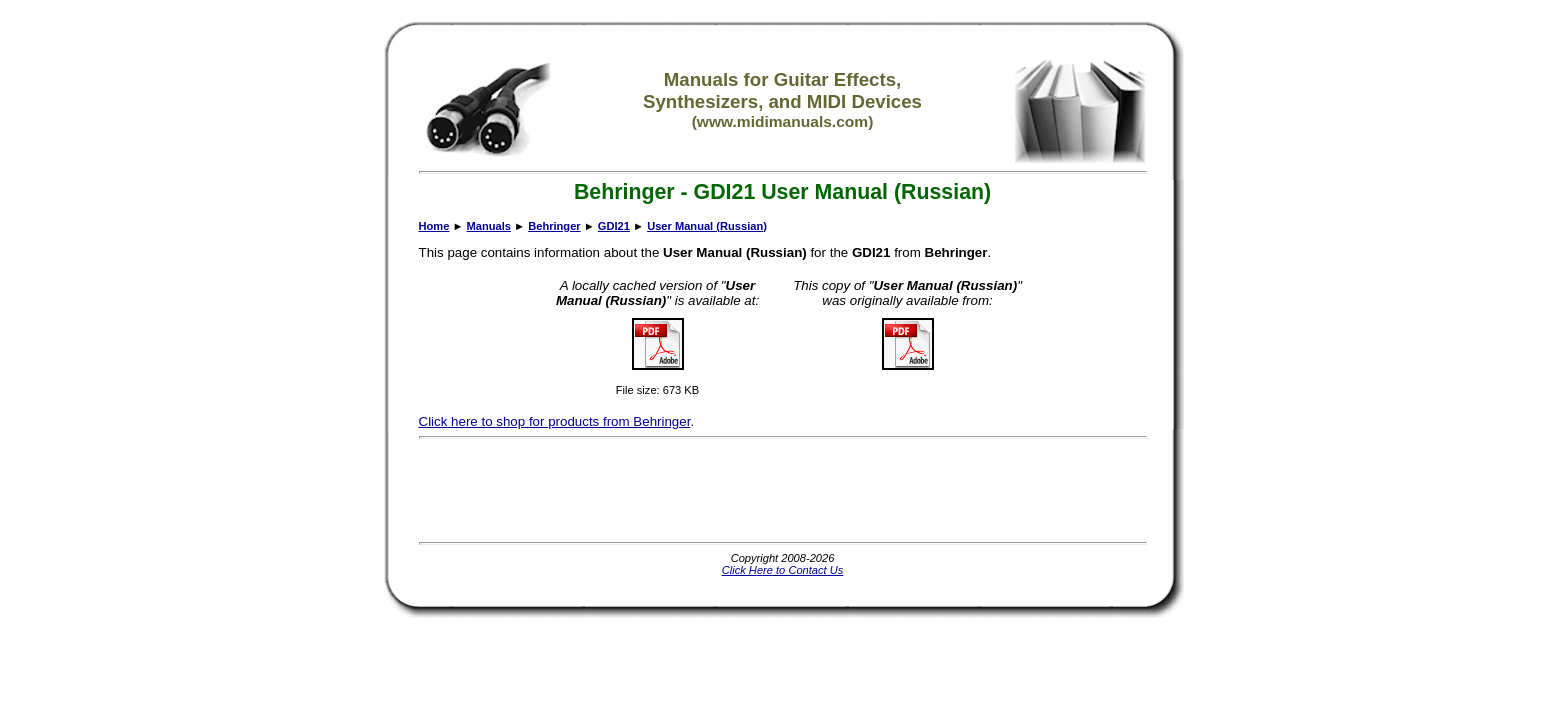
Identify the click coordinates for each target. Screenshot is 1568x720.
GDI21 (614, 226)
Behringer (554, 226)
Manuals (489, 226)
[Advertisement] (783, 490)
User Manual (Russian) (707, 226)
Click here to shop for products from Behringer (555, 421)
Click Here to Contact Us (783, 570)
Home (434, 226)
